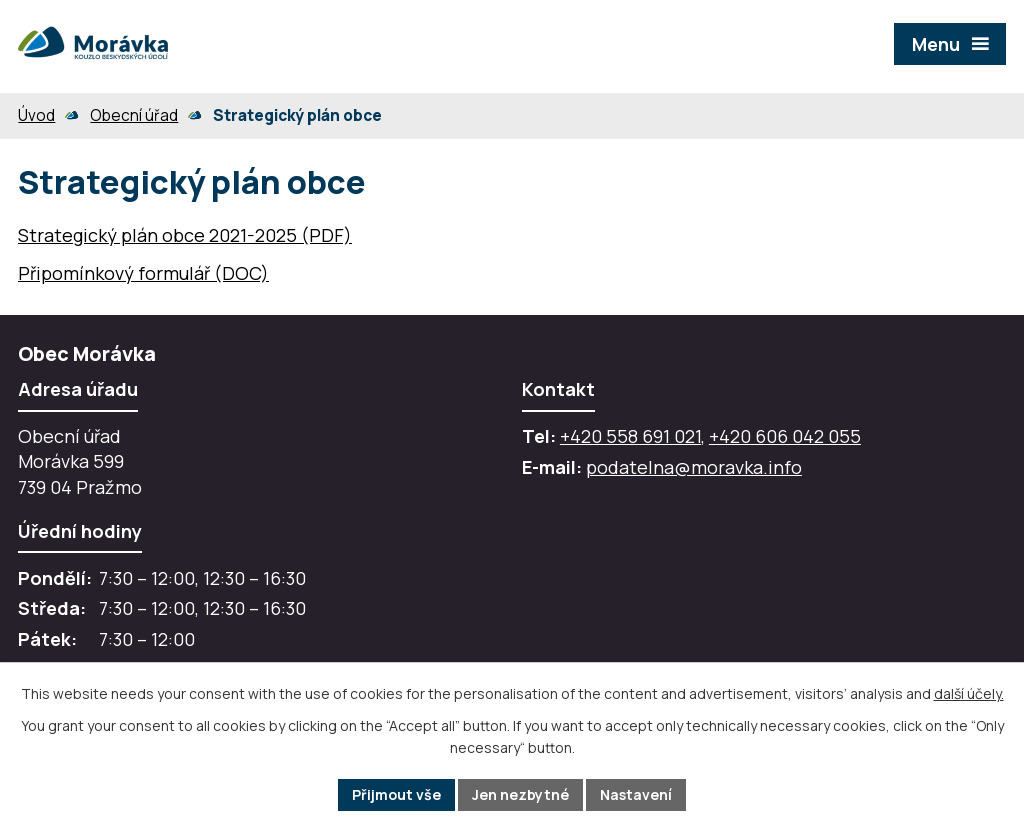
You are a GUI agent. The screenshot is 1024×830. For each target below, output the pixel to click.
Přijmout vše (396, 794)
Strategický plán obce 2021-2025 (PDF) (185, 235)
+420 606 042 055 (785, 436)
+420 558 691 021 (630, 436)
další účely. (969, 693)
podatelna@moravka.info (694, 467)
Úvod (36, 115)
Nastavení (636, 794)
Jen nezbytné (520, 794)
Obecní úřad (134, 115)
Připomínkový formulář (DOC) (143, 273)
